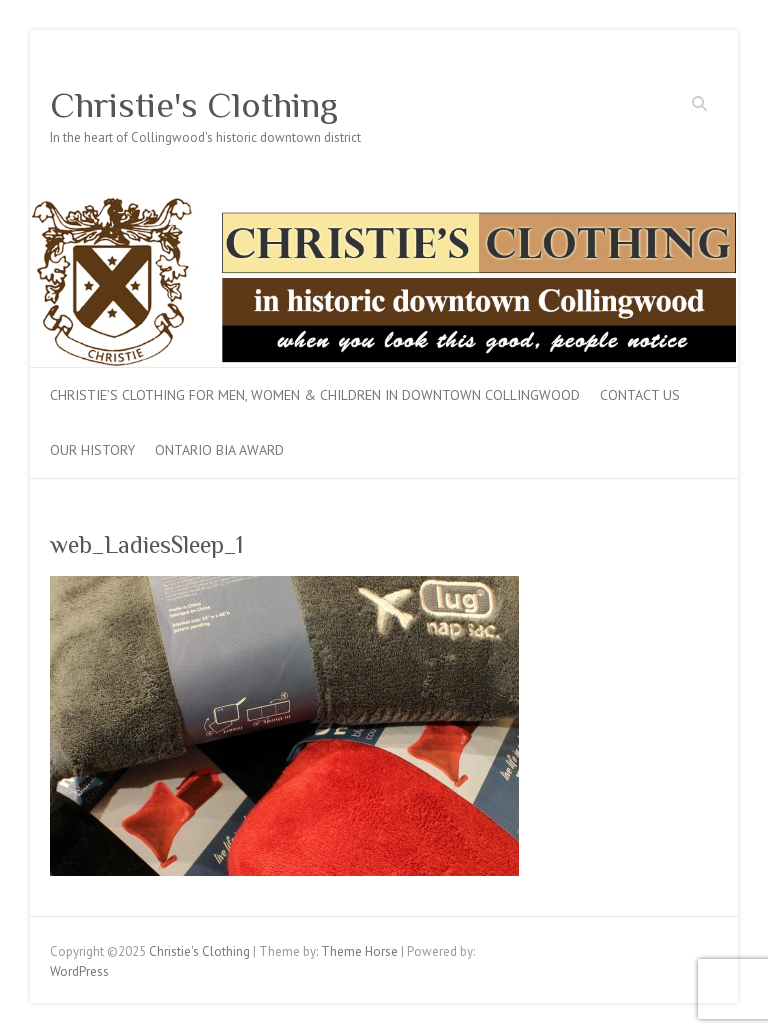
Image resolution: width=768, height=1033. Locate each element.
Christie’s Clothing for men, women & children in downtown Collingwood (315, 395)
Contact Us (640, 395)
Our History (92, 450)
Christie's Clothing (194, 105)
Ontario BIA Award (219, 450)
